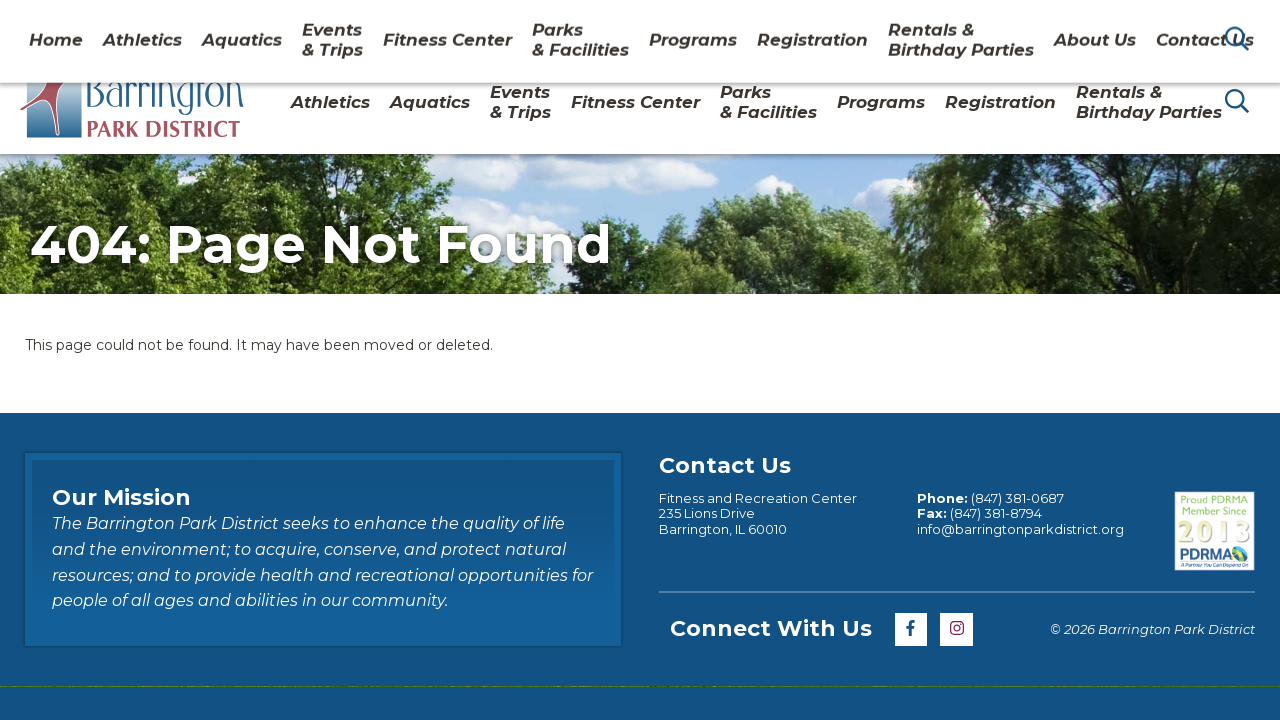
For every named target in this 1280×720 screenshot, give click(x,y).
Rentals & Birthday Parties (1149, 102)
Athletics (330, 102)
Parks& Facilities (768, 102)
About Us (999, 24)
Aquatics (430, 102)
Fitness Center (635, 102)
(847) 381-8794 (996, 513)
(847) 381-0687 (1017, 498)
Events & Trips (520, 102)
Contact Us (1103, 24)
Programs (881, 102)
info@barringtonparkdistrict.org (1020, 529)
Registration (1000, 102)
